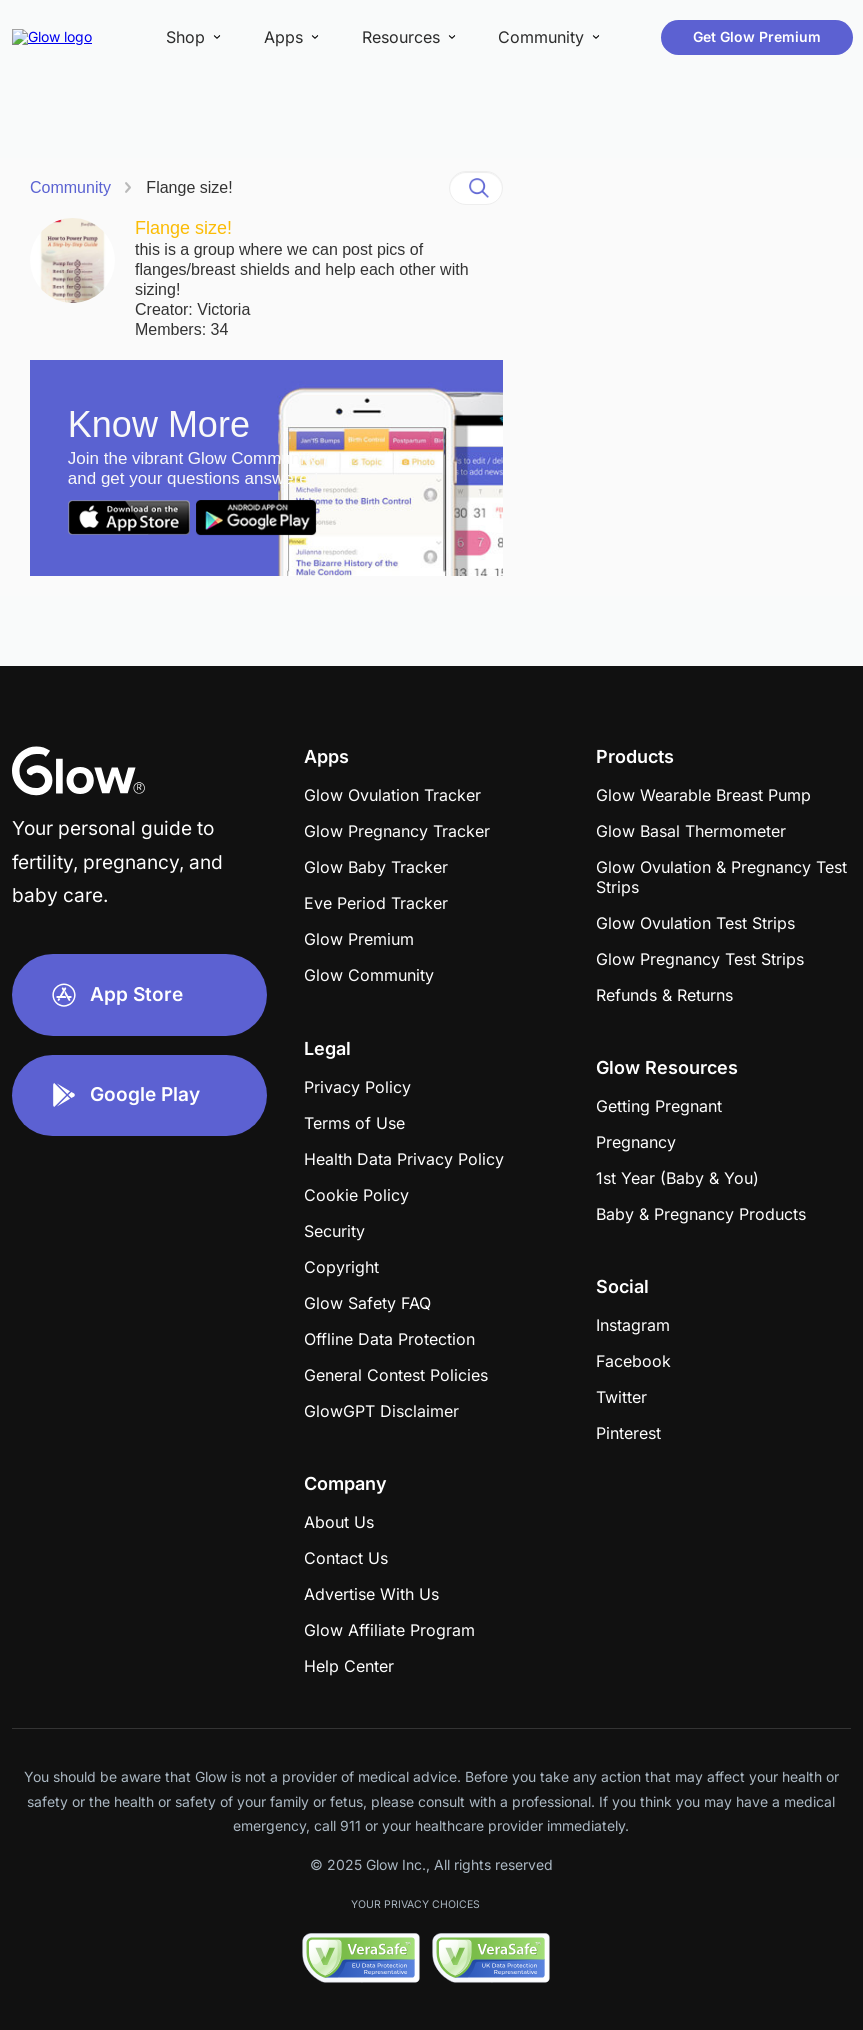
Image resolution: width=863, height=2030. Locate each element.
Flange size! (189, 187)
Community (70, 187)
